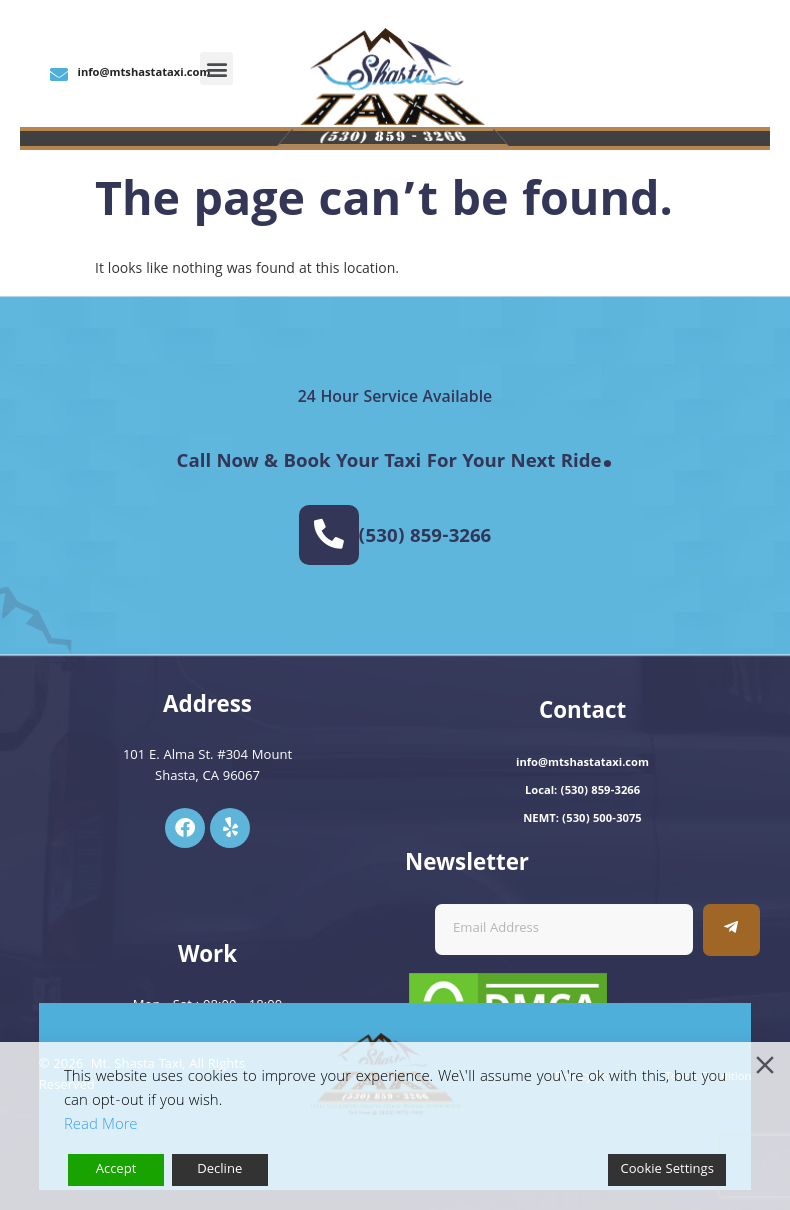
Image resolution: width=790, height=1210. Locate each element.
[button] (216, 68)
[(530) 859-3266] (329, 535)
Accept (116, 1170)
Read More (100, 1126)
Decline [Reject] (219, 1170)
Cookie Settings (667, 1170)
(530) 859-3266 (425, 538)
